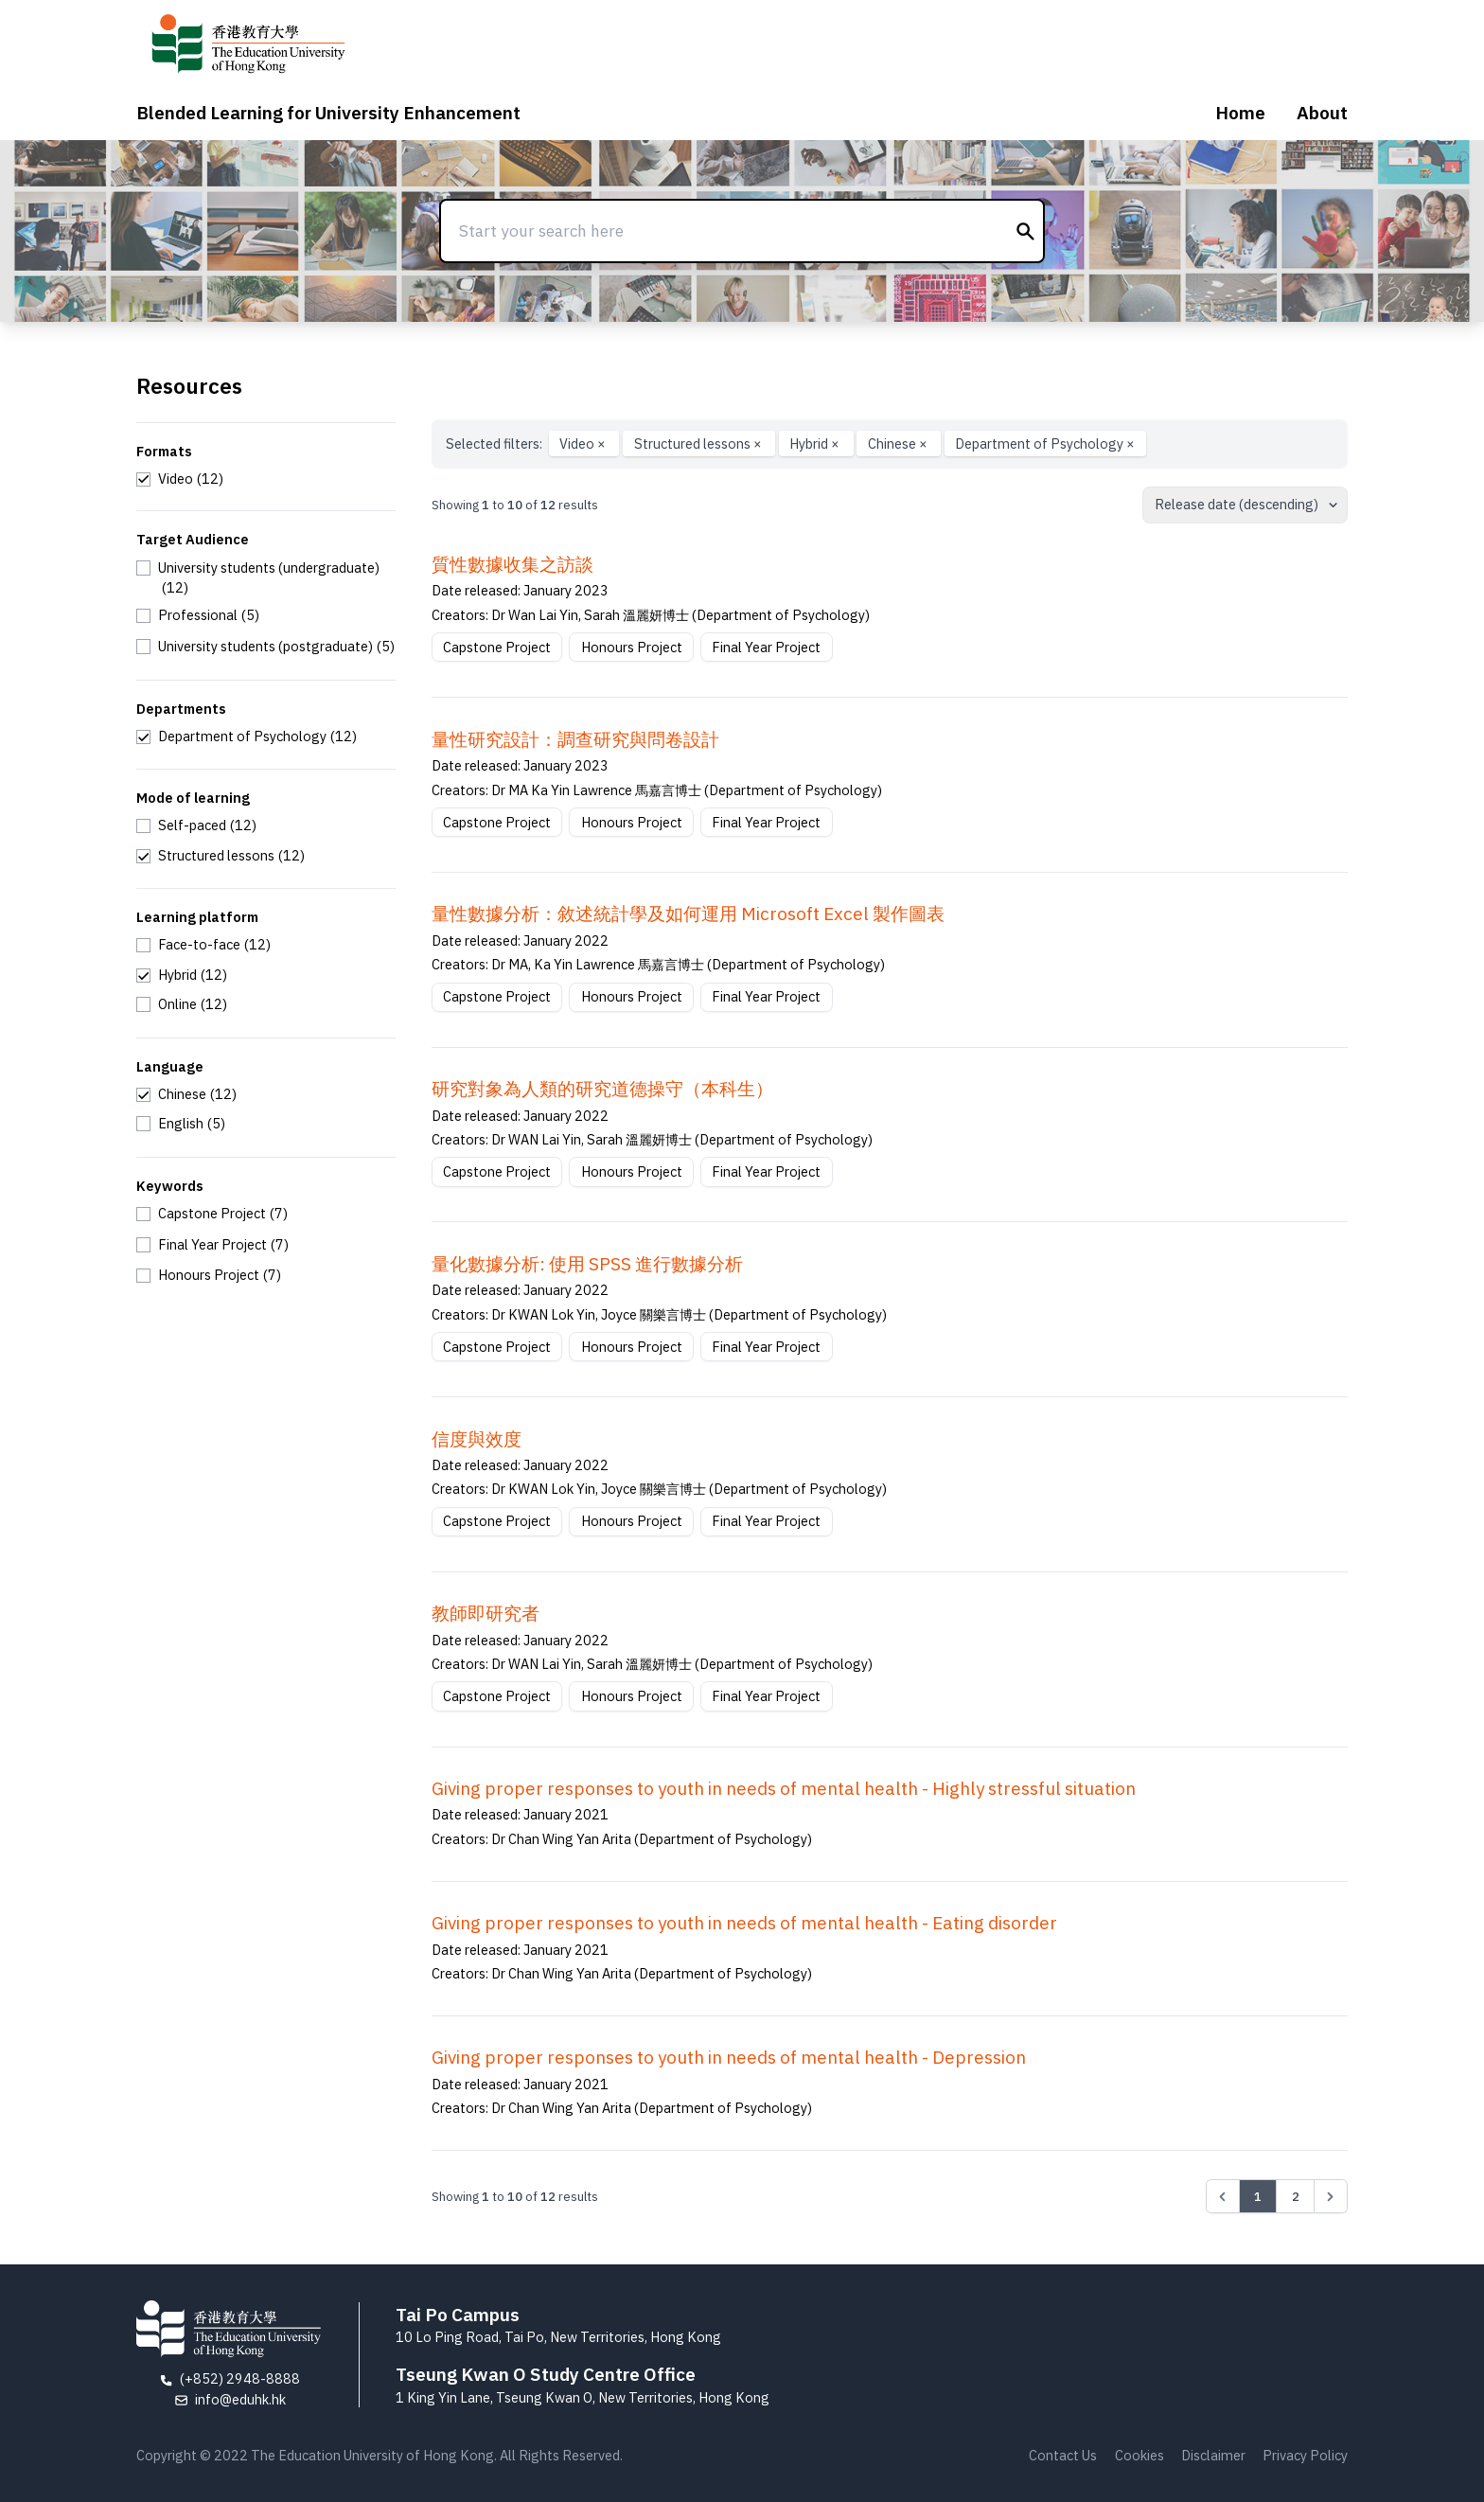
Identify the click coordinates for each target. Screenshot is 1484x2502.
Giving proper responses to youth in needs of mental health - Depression (729, 2057)
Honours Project (631, 647)
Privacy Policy (1305, 2455)
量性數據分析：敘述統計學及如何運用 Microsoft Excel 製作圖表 (688, 913)
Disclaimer (1213, 2455)
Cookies (1139, 2455)
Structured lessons (699, 443)
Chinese (899, 443)
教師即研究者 (485, 1613)
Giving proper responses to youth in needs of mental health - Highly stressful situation (784, 1788)
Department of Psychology (1045, 443)
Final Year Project (766, 647)
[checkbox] (179, 479)
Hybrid (815, 443)
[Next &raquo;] (1331, 2196)
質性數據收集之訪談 (512, 564)
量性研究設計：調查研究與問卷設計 (575, 739)
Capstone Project (497, 647)
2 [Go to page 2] (1295, 2196)
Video (584, 443)
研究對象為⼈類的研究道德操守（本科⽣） (602, 1088)
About (1322, 112)
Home (1240, 112)
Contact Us (1063, 2455)
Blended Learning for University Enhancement (328, 112)
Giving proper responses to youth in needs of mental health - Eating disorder (744, 1922)
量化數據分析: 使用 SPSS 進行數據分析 (587, 1263)
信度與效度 (476, 1439)
